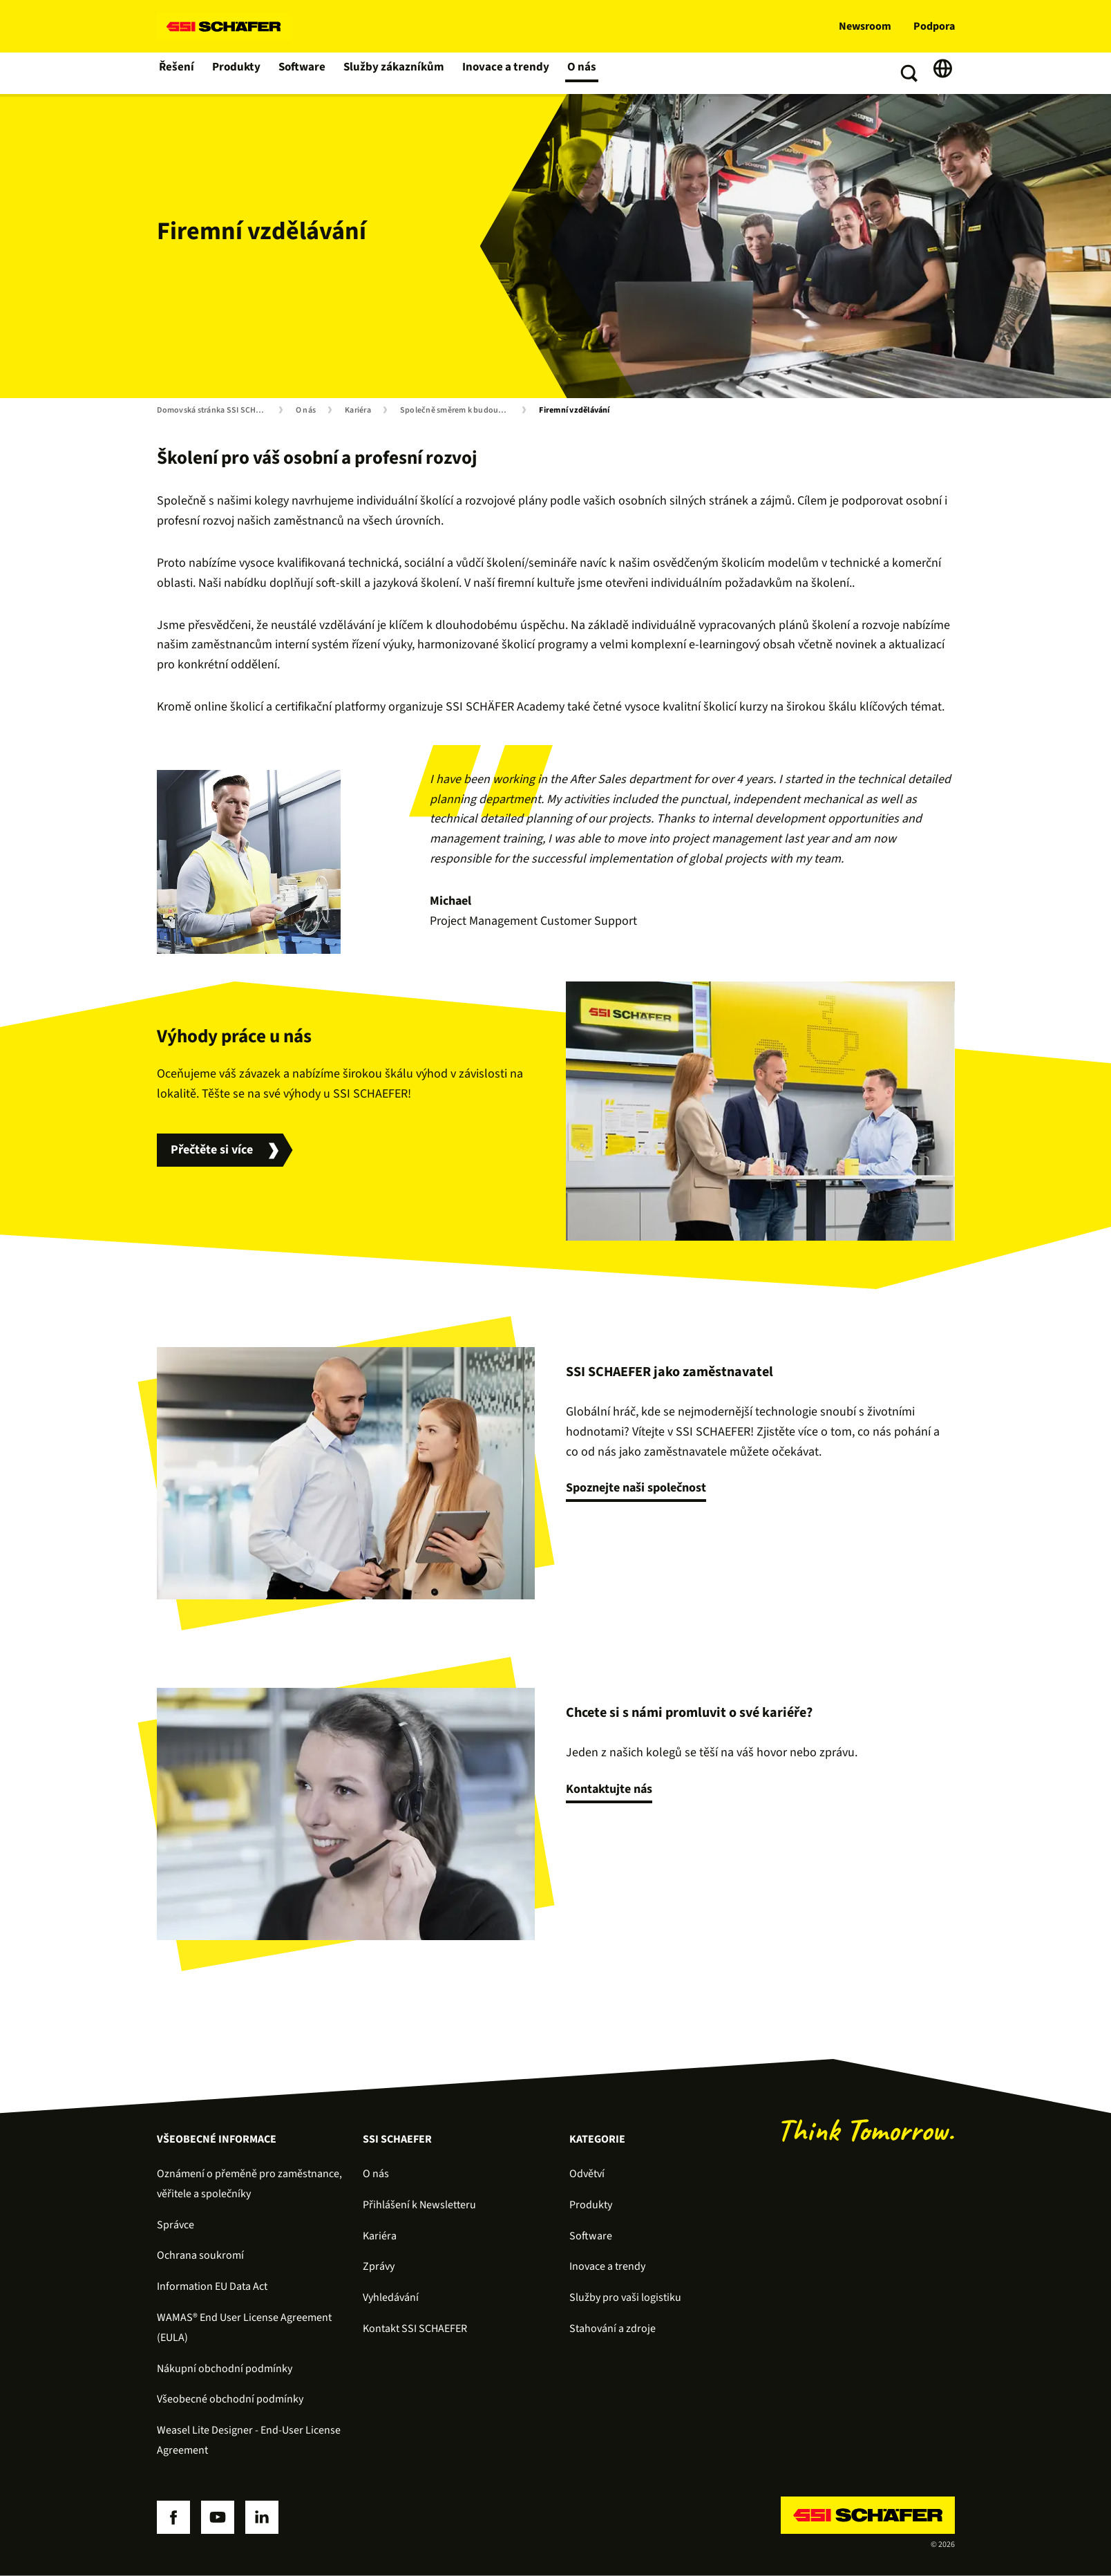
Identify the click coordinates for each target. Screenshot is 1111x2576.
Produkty (237, 73)
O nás (576, 73)
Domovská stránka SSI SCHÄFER (215, 410)
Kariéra (358, 410)
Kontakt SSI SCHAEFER (415, 2328)
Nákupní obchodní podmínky (224, 2368)
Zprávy (379, 2266)
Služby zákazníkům (394, 73)
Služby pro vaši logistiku (625, 2297)
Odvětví (587, 2173)
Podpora (934, 26)
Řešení (177, 73)
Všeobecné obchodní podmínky (230, 2399)
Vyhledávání (391, 2297)
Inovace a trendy (501, 73)
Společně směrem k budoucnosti (458, 410)
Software (303, 73)
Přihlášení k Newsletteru (419, 2204)
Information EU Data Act (212, 2286)
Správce (175, 2224)
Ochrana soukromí (200, 2255)
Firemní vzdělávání (574, 410)
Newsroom (865, 26)
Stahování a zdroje (612, 2328)
